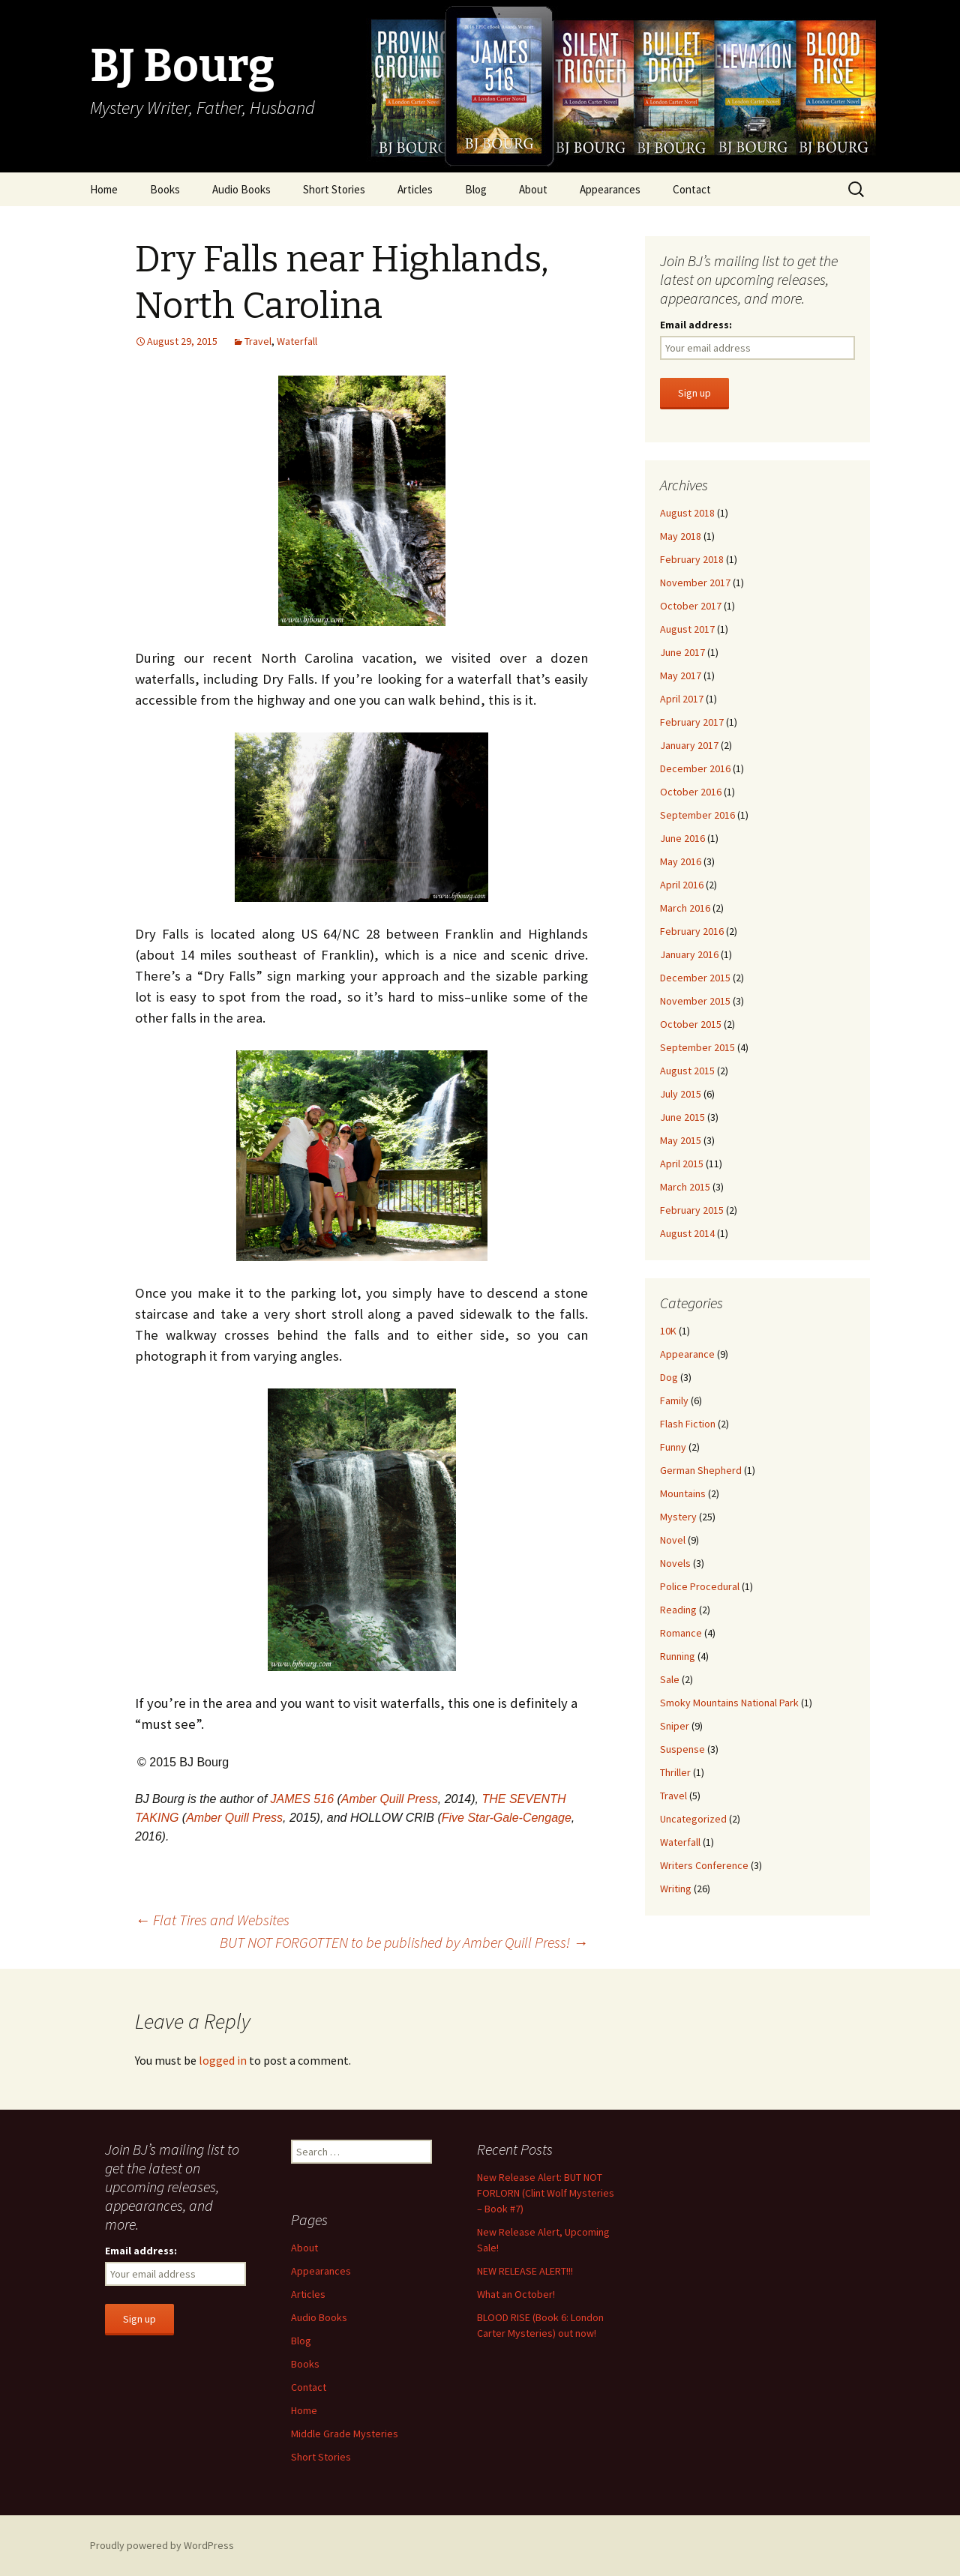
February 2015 (692, 1210)
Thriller (675, 1772)
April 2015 (682, 1163)
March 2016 (685, 908)
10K (668, 1330)
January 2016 (689, 954)
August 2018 (687, 513)
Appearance (687, 1354)
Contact (692, 189)
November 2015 (695, 1001)
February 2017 (692, 722)
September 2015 (697, 1047)
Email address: (696, 324)
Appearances (610, 189)
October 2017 (691, 606)
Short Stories (334, 189)
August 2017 (687, 629)
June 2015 (682, 1117)
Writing (676, 1888)
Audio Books (241, 189)
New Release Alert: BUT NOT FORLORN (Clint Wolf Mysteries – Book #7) (545, 2192)
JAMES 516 (302, 1799)
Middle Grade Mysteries (344, 2433)
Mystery (678, 1516)
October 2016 (691, 791)
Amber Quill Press (389, 1799)
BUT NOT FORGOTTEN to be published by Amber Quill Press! (404, 1942)
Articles (415, 189)
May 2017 (680, 675)
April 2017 (682, 698)
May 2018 (680, 536)
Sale (670, 1679)
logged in (223, 2060)
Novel (673, 1540)
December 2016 (695, 768)
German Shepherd (701, 1470)
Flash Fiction (688, 1423)
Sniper (674, 1726)
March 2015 (685, 1187)
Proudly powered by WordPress (162, 2545)
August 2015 (687, 1070)
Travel (258, 341)
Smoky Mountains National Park (729, 1702)
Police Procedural (700, 1586)
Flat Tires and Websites (212, 1919)
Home (104, 189)
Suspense (682, 1749)
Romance (681, 1633)
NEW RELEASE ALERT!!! (525, 2271)
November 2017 (695, 582)
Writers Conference (704, 1865)
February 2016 (692, 931)
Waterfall (297, 341)
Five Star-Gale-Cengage (507, 1817)
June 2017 (682, 652)
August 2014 (687, 1233)
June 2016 (682, 838)
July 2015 (680, 1094)
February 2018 (692, 559)
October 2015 (691, 1024)
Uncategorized (693, 1819)
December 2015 (695, 977)
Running (677, 1656)
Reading (678, 1609)
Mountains (683, 1493)
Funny (673, 1447)
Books (165, 189)
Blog (476, 189)
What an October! (516, 2294)
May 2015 (680, 1140)
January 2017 (689, 745)
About (533, 189)
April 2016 (682, 884)
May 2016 (680, 861)
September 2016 (697, 815)
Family (674, 1400)
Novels (675, 1563)
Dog (669, 1377)
